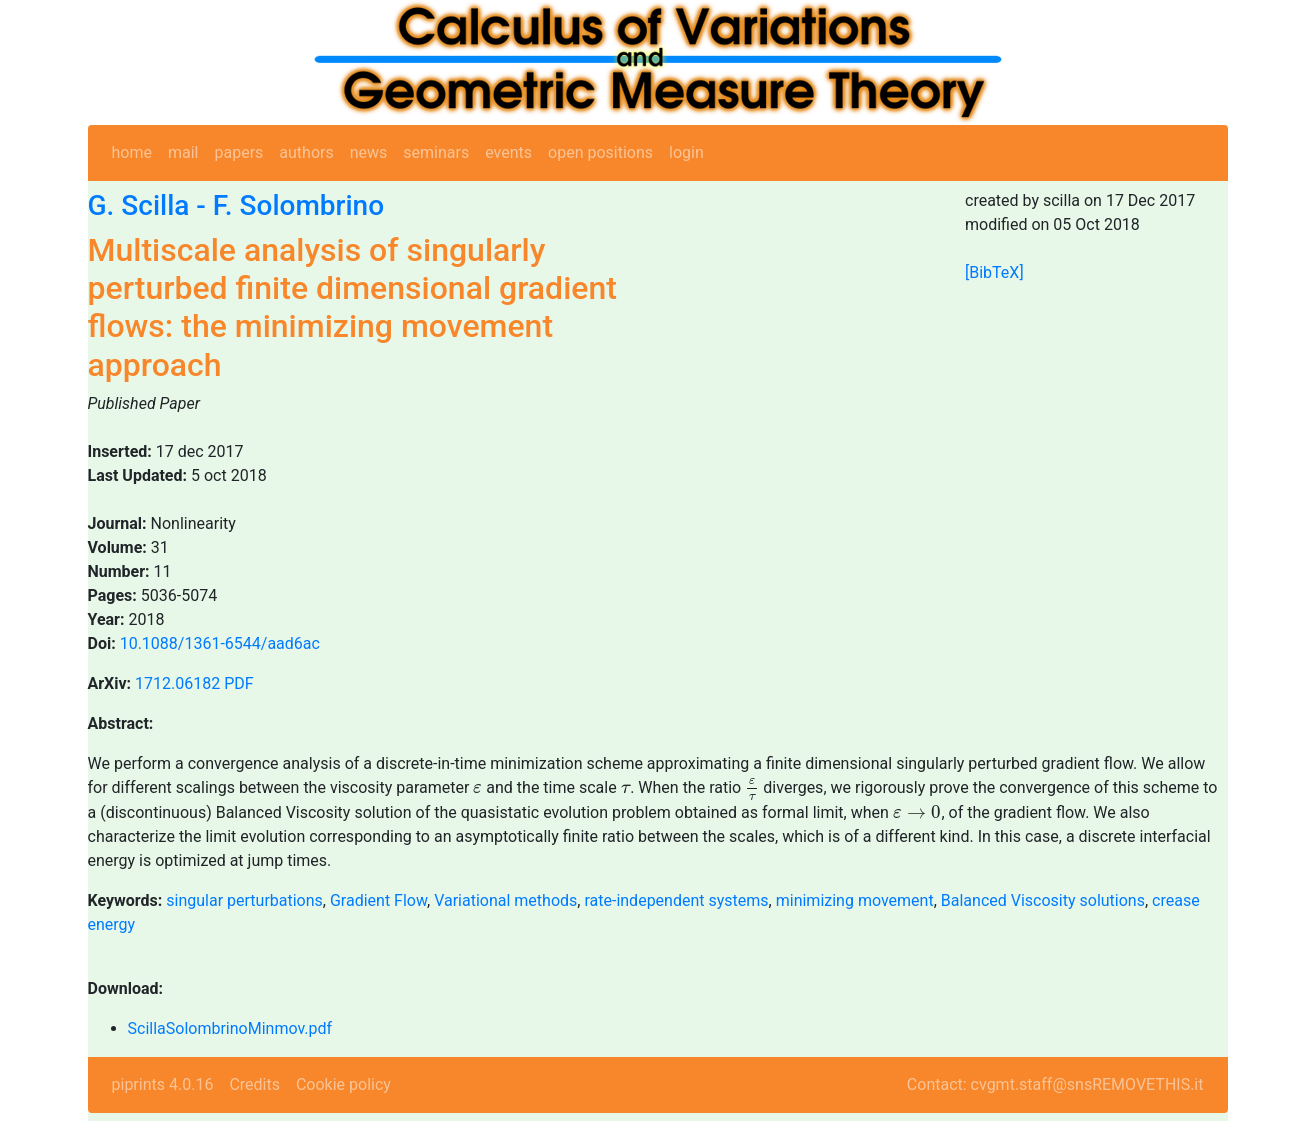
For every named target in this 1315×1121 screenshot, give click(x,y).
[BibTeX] (994, 272)
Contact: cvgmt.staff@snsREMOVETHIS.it (1055, 1084)
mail (183, 152)
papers (238, 152)
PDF (238, 683)
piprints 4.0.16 (163, 1084)
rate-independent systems (676, 900)
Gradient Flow (378, 900)
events (508, 152)
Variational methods (505, 900)
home (132, 152)
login (686, 152)
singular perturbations (244, 900)
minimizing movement (855, 900)
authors (306, 152)
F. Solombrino (298, 205)
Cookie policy (343, 1084)
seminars (436, 152)
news (369, 152)
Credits (254, 1084)
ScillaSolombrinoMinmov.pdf (230, 1028)
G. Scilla (139, 205)
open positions (600, 152)
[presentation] (477, 789)
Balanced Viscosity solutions (1043, 900)
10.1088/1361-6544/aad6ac (220, 643)
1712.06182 (177, 683)
